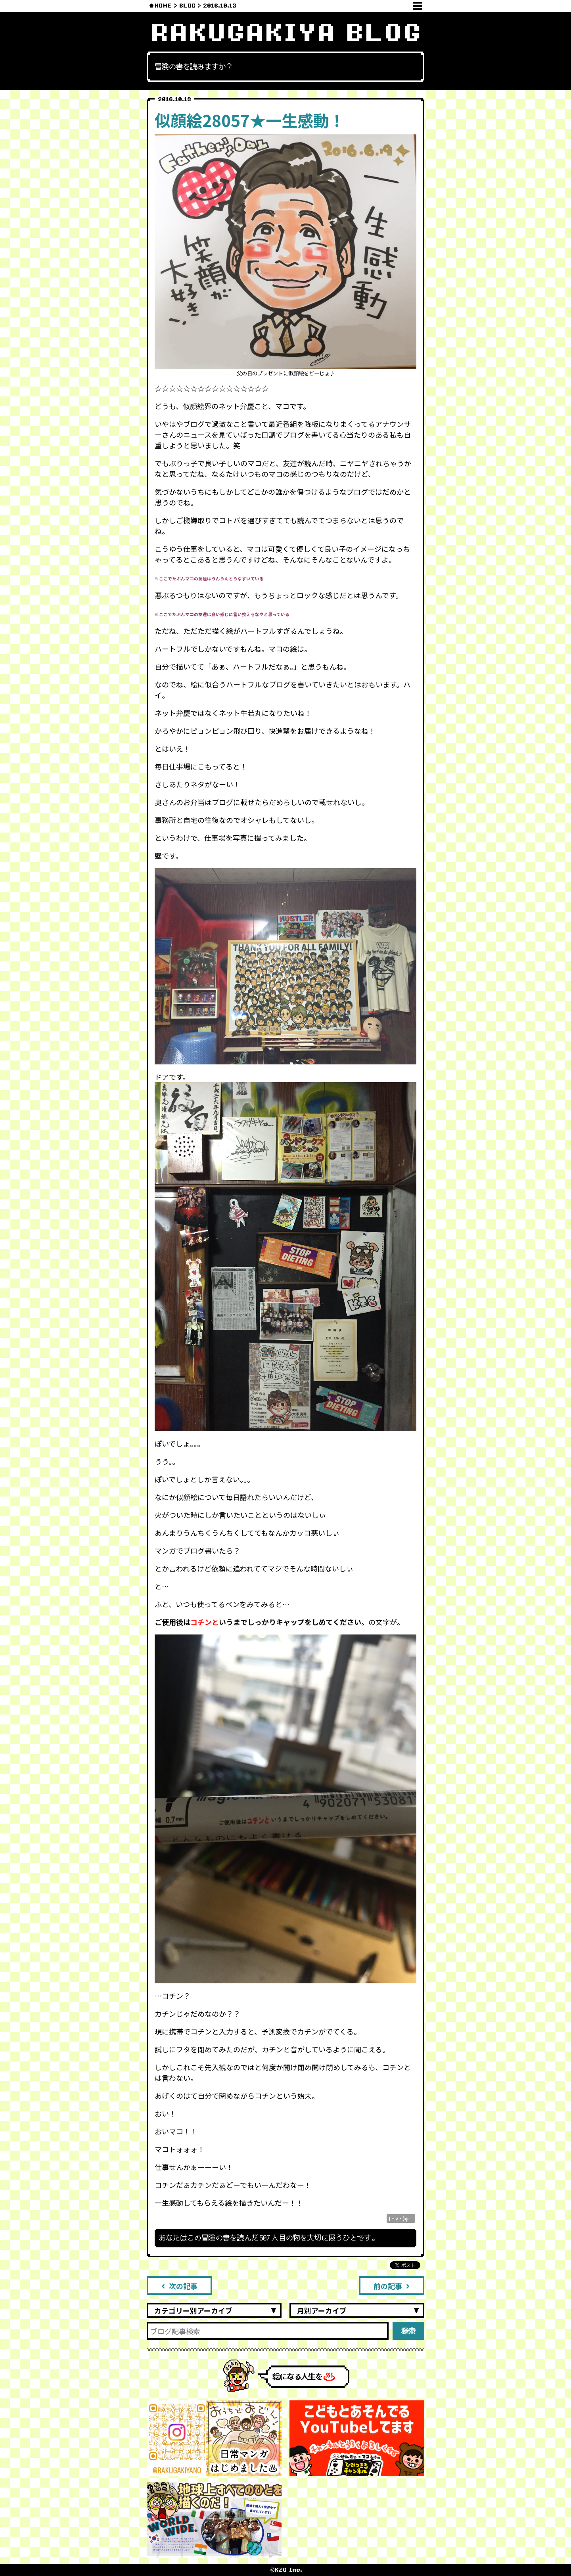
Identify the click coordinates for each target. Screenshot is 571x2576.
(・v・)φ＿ (401, 2218)
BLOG (187, 6)
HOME (163, 6)
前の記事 (392, 2286)
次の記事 (179, 2286)
